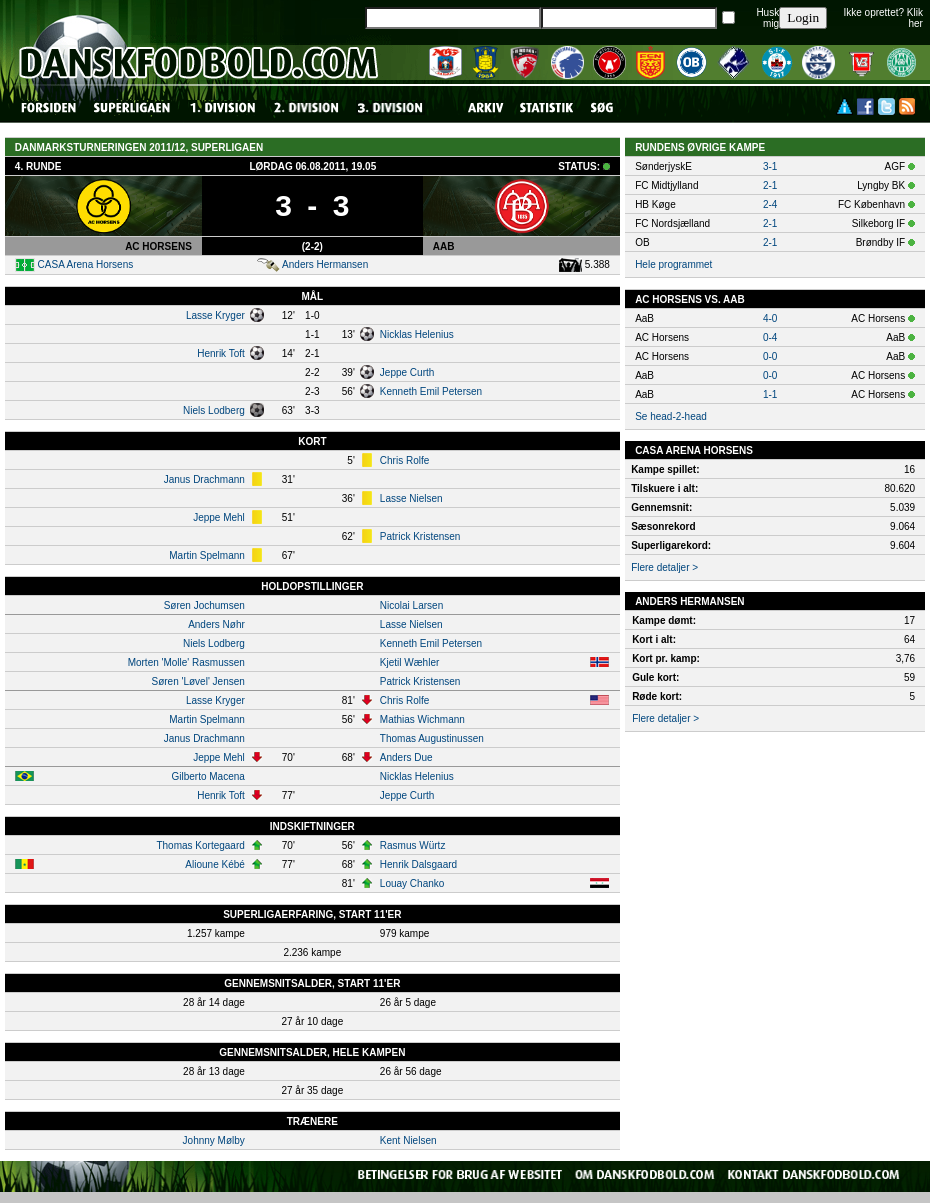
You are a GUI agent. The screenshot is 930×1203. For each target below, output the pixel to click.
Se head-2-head (671, 416)
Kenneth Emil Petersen (431, 391)
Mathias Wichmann (422, 719)
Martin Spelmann (207, 555)
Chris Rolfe (404, 460)
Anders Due (406, 757)
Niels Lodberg (214, 410)
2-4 (770, 204)
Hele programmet (673, 264)
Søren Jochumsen (204, 605)
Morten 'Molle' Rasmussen (186, 662)
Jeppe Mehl (219, 517)
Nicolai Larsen (411, 605)
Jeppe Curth (407, 372)
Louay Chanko (412, 883)
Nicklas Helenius (417, 334)
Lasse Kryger (215, 315)
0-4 (770, 337)
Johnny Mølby (214, 1140)
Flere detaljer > (664, 567)
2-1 (770, 185)
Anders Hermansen (325, 264)
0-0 (770, 356)
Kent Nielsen (408, 1140)
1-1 (770, 394)
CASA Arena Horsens (86, 264)
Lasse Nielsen (411, 498)
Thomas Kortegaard (200, 845)
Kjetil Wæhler (409, 662)
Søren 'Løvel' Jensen (198, 681)
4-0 (770, 318)
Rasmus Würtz (413, 845)
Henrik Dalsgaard (418, 864)
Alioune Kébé (215, 864)
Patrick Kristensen (420, 536)
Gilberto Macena (207, 776)
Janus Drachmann (204, 479)
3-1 (770, 166)
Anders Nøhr (216, 624)
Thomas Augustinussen (432, 738)
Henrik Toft (221, 353)
